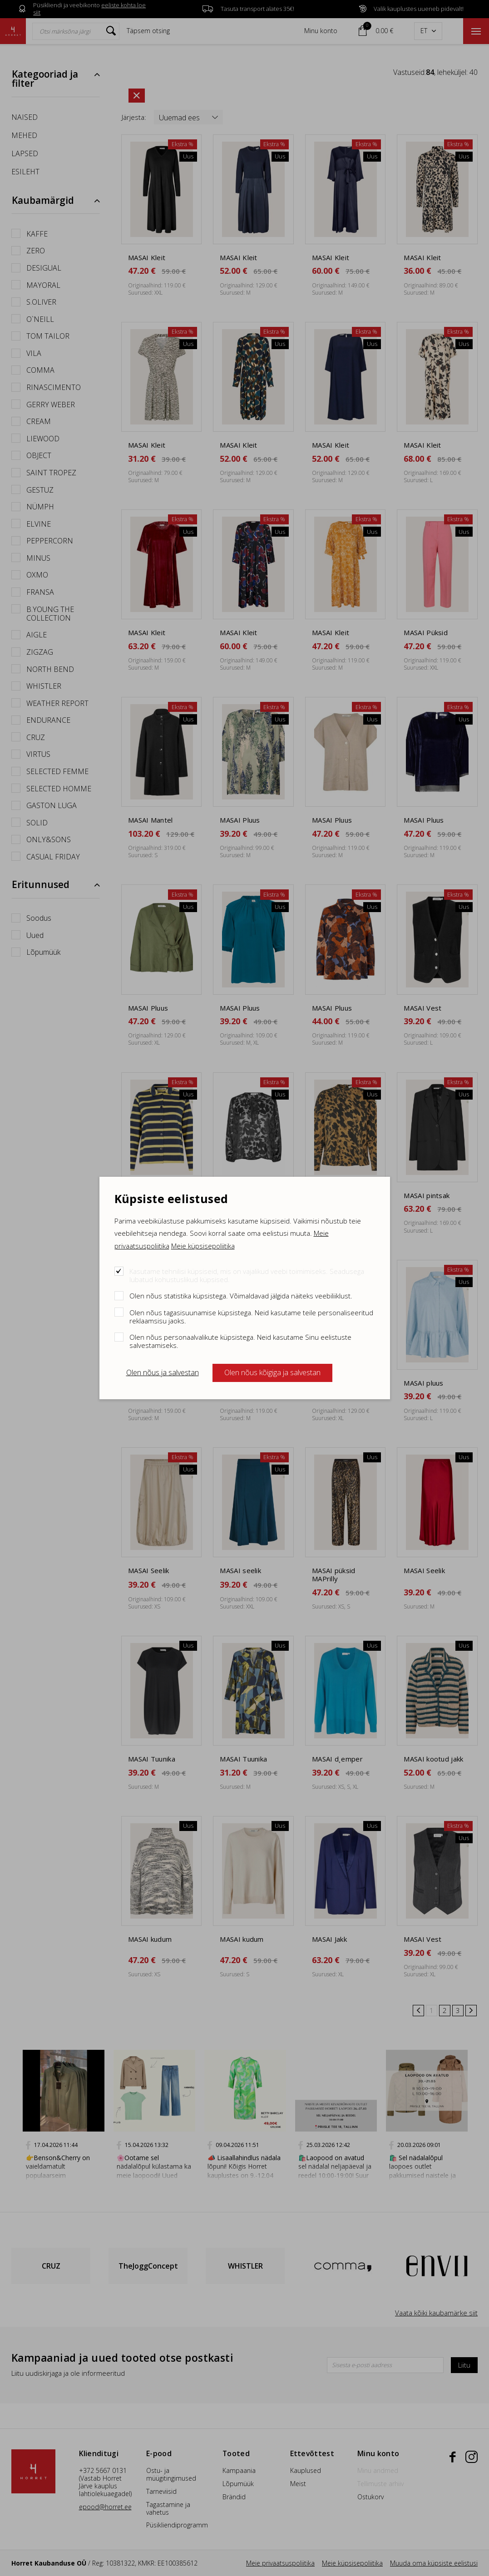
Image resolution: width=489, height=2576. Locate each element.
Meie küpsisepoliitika (203, 1245)
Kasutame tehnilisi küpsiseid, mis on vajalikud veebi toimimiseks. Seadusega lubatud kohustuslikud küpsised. (246, 1275)
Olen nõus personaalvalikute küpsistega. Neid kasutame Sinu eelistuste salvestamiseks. (240, 1340)
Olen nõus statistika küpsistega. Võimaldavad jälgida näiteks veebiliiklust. (240, 1295)
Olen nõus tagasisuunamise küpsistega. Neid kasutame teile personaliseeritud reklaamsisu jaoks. (251, 1316)
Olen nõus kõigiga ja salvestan (272, 1372)
